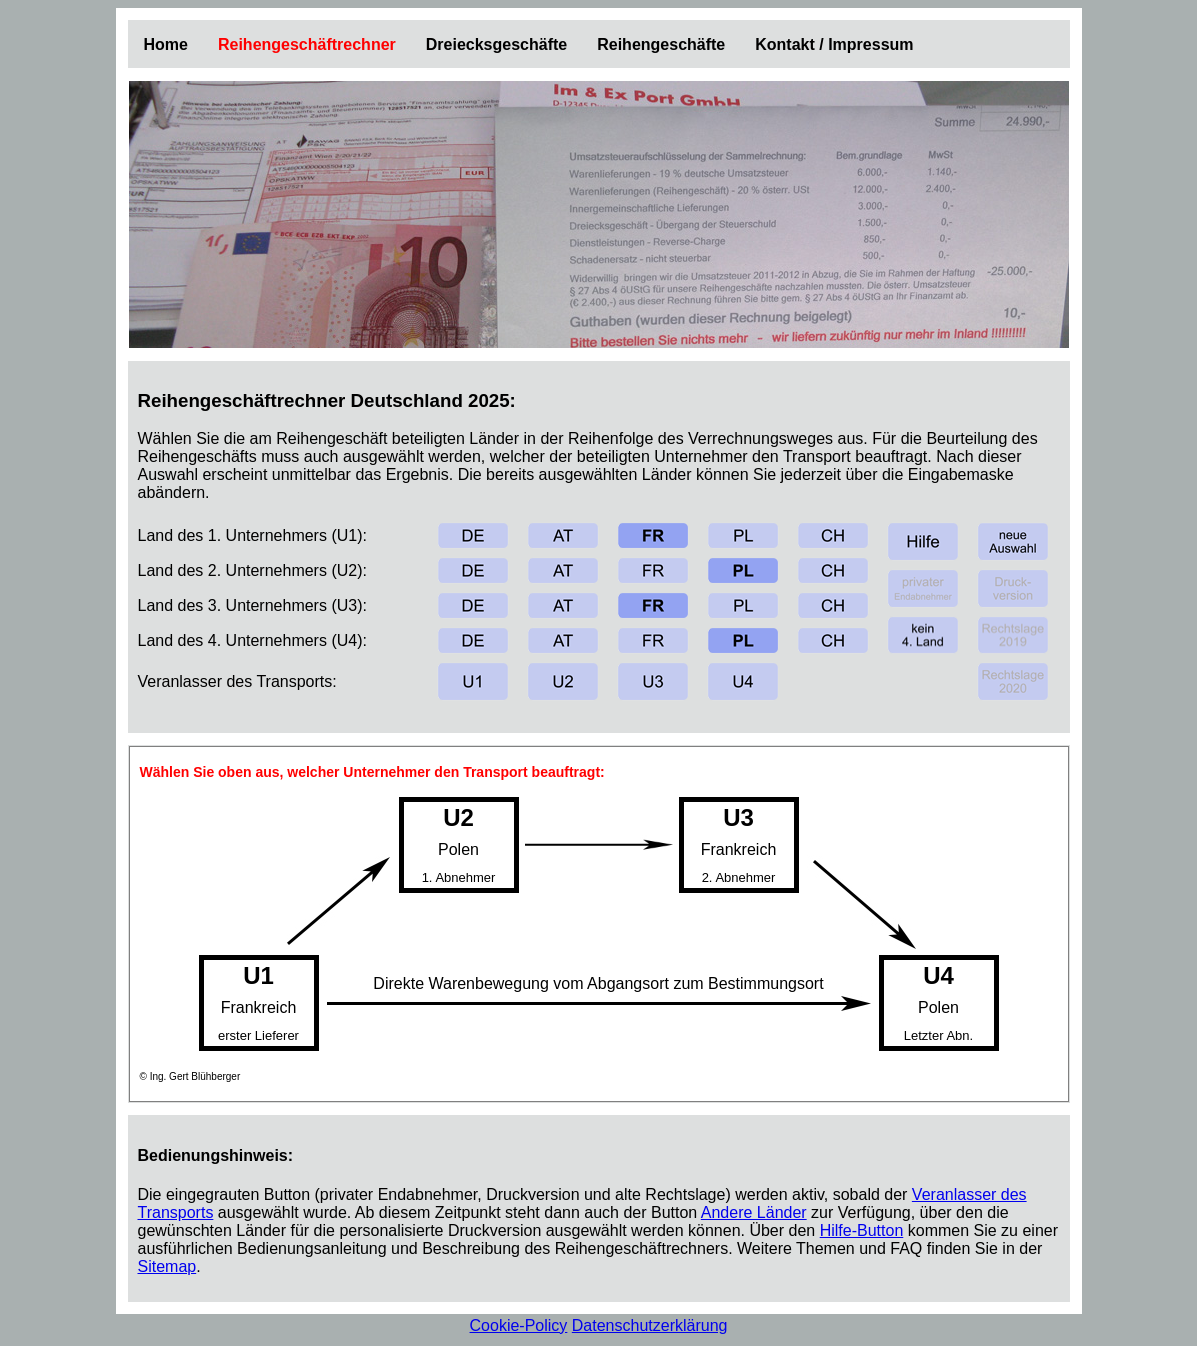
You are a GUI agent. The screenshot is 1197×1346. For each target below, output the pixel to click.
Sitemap (167, 1266)
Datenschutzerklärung (650, 1325)
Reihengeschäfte (661, 44)
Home (166, 44)
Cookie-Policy (519, 1325)
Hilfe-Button (862, 1230)
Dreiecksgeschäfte (496, 44)
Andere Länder (754, 1212)
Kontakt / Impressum (834, 44)
